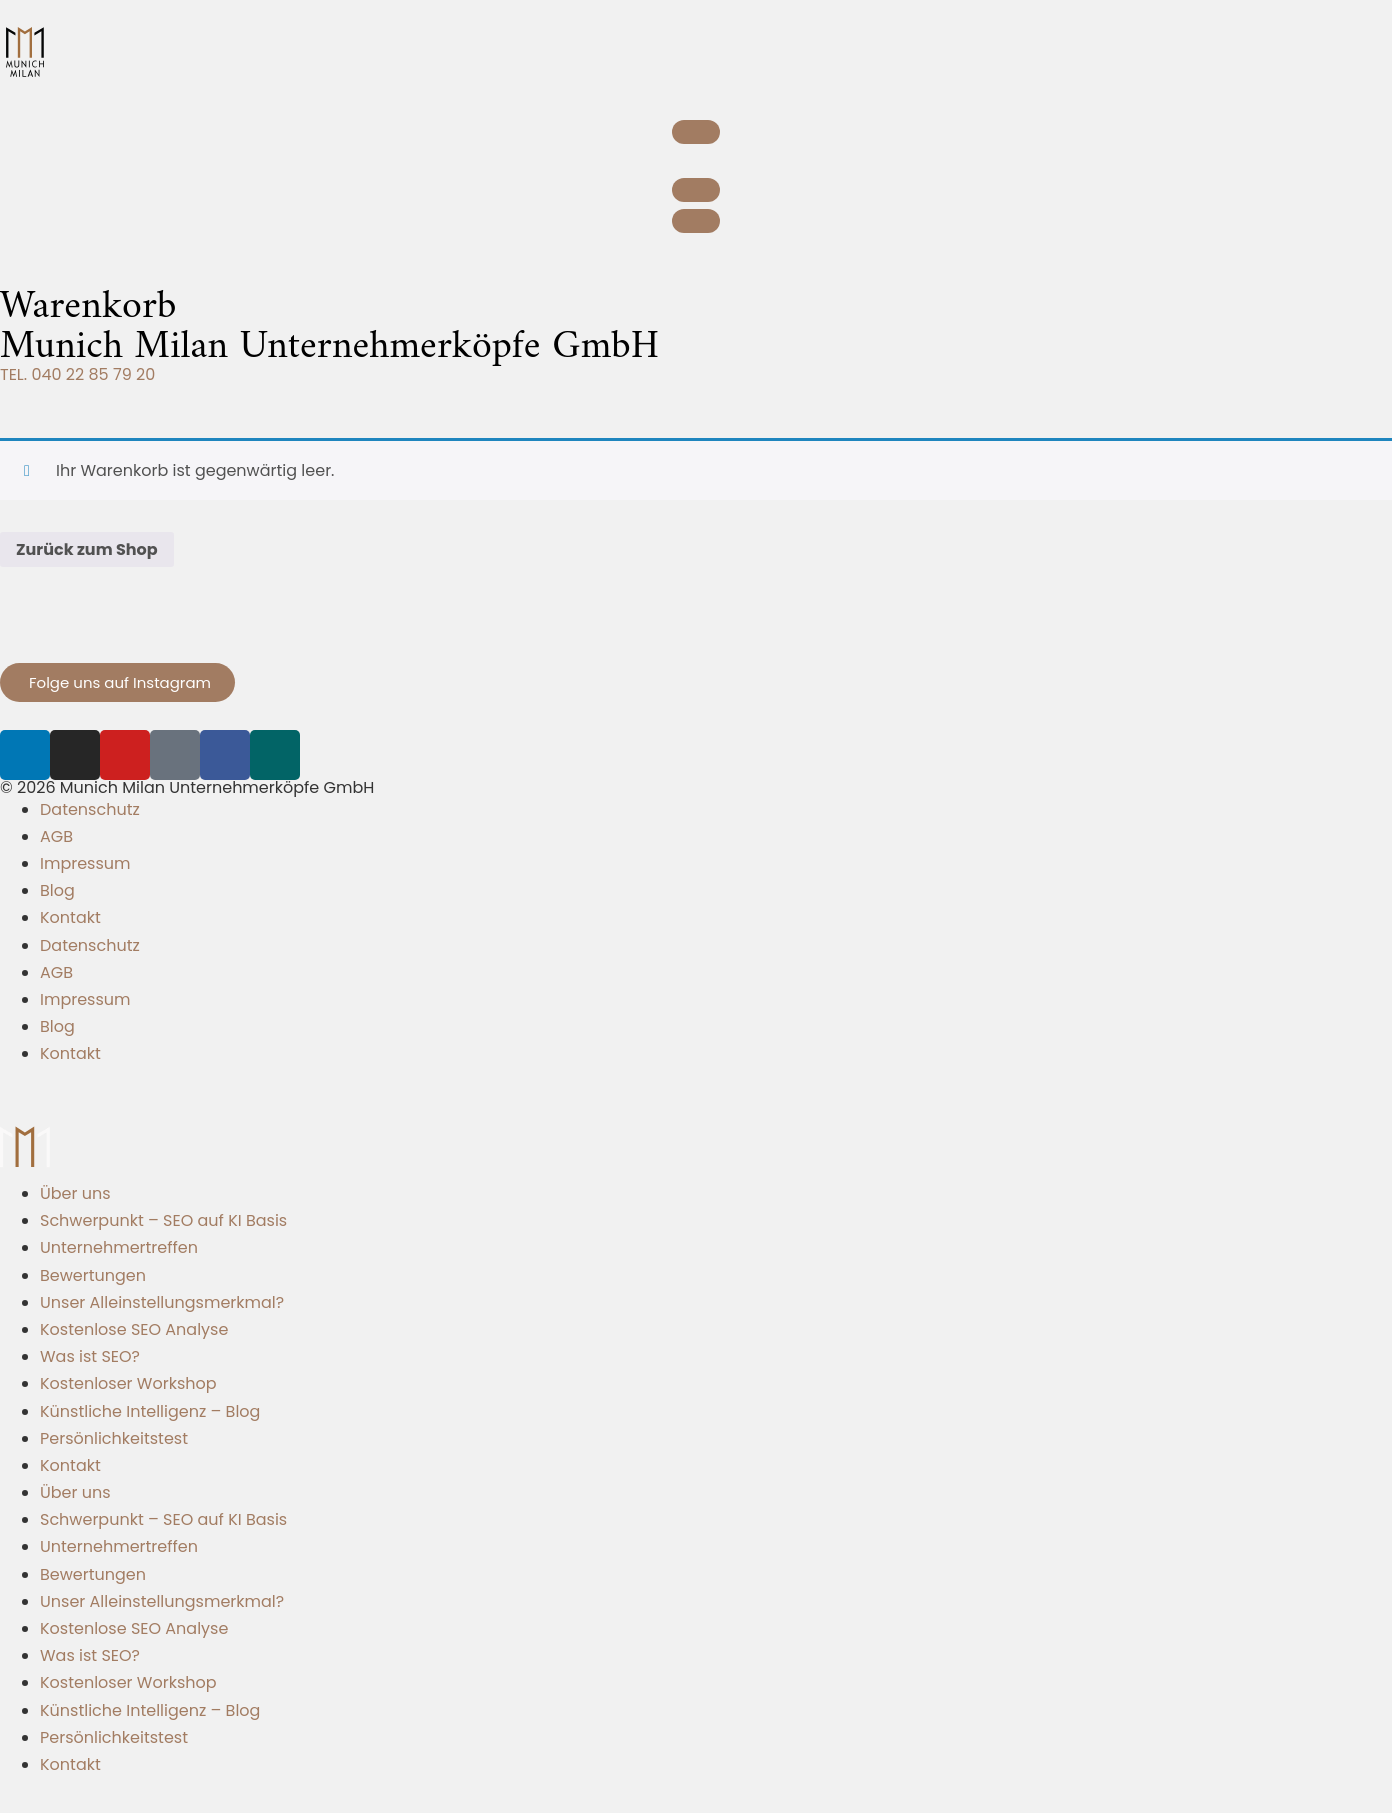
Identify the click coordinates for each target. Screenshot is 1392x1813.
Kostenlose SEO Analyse (134, 1329)
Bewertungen (93, 1275)
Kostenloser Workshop (128, 1383)
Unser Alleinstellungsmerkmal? (162, 1302)
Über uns (75, 1193)
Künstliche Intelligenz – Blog (150, 1411)
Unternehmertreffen (119, 1247)
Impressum (85, 863)
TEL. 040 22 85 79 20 (77, 374)
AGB (56, 836)
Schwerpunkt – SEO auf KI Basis (163, 1220)
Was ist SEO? (90, 1356)
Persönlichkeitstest (114, 1438)
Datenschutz (90, 809)
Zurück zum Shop (87, 549)
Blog (57, 890)
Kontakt (70, 917)
